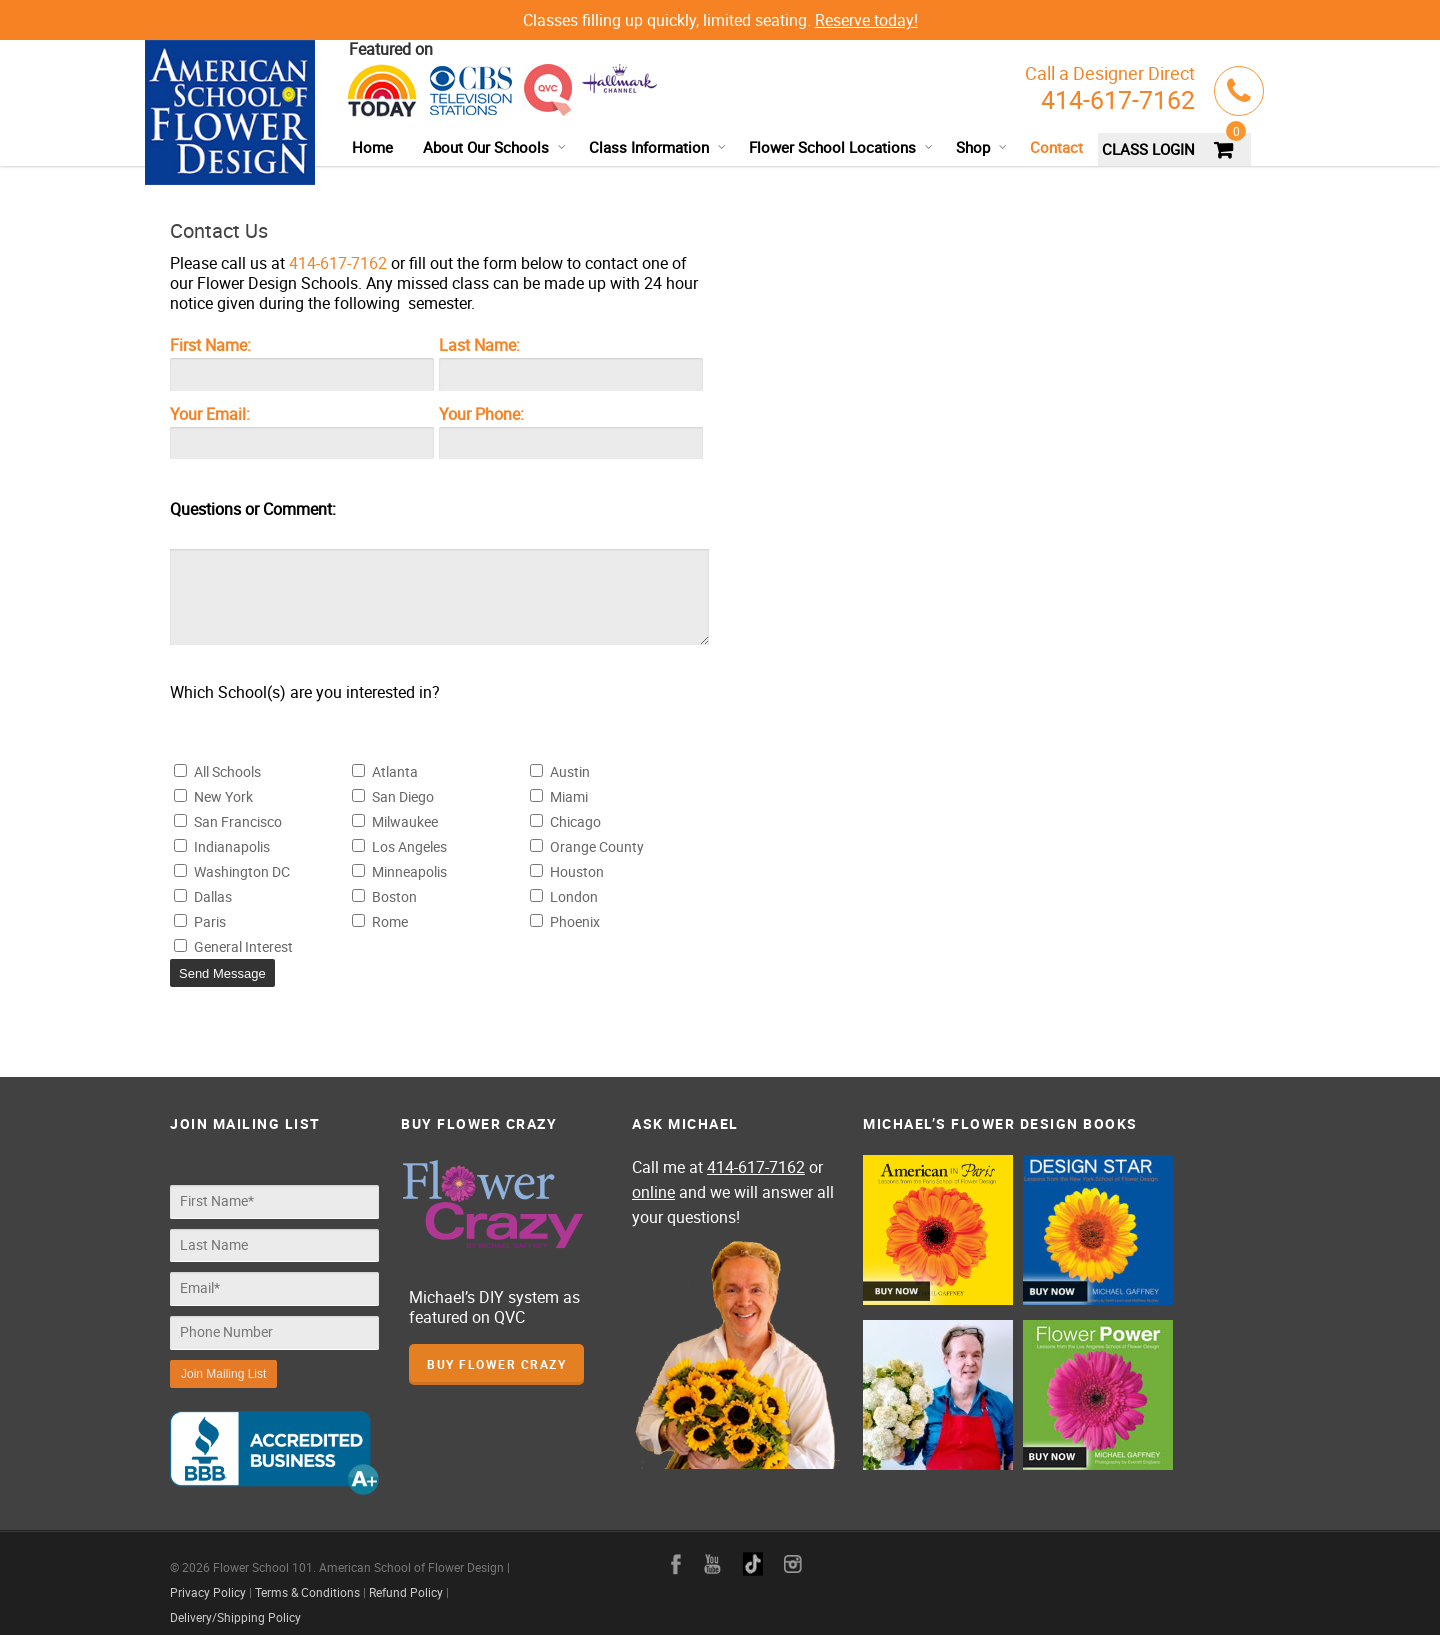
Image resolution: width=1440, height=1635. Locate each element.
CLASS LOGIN (1148, 149)
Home (372, 147)
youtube (712, 1549)
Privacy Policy (208, 1577)
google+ (753, 1549)
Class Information (658, 147)
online (653, 1187)
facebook (676, 1549)
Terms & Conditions (307, 1577)
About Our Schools (495, 147)
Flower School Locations (841, 147)
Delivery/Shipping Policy (235, 1602)
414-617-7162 (1118, 99)
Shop (982, 147)
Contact (1056, 147)
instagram (793, 1549)
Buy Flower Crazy (496, 1359)
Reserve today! (866, 20)
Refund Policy (406, 1577)
